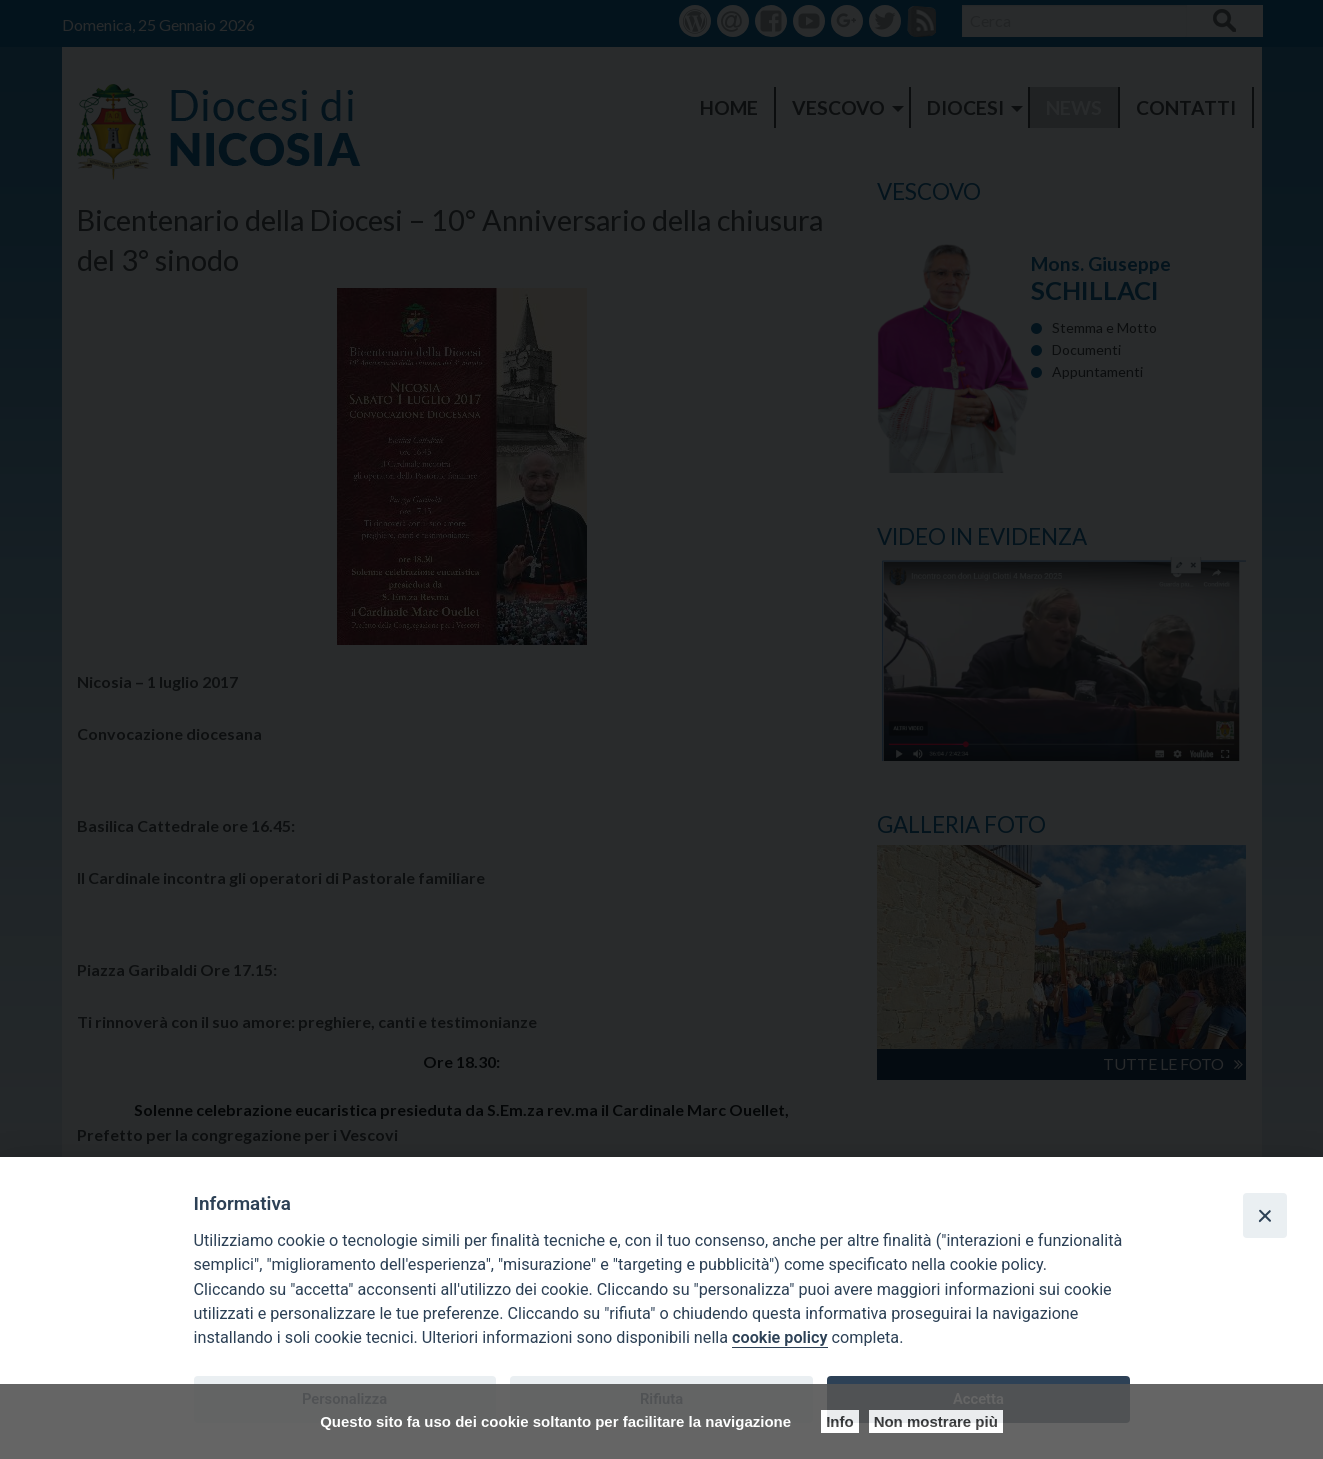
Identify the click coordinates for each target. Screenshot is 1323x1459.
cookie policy (779, 1337)
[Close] (1265, 1215)
